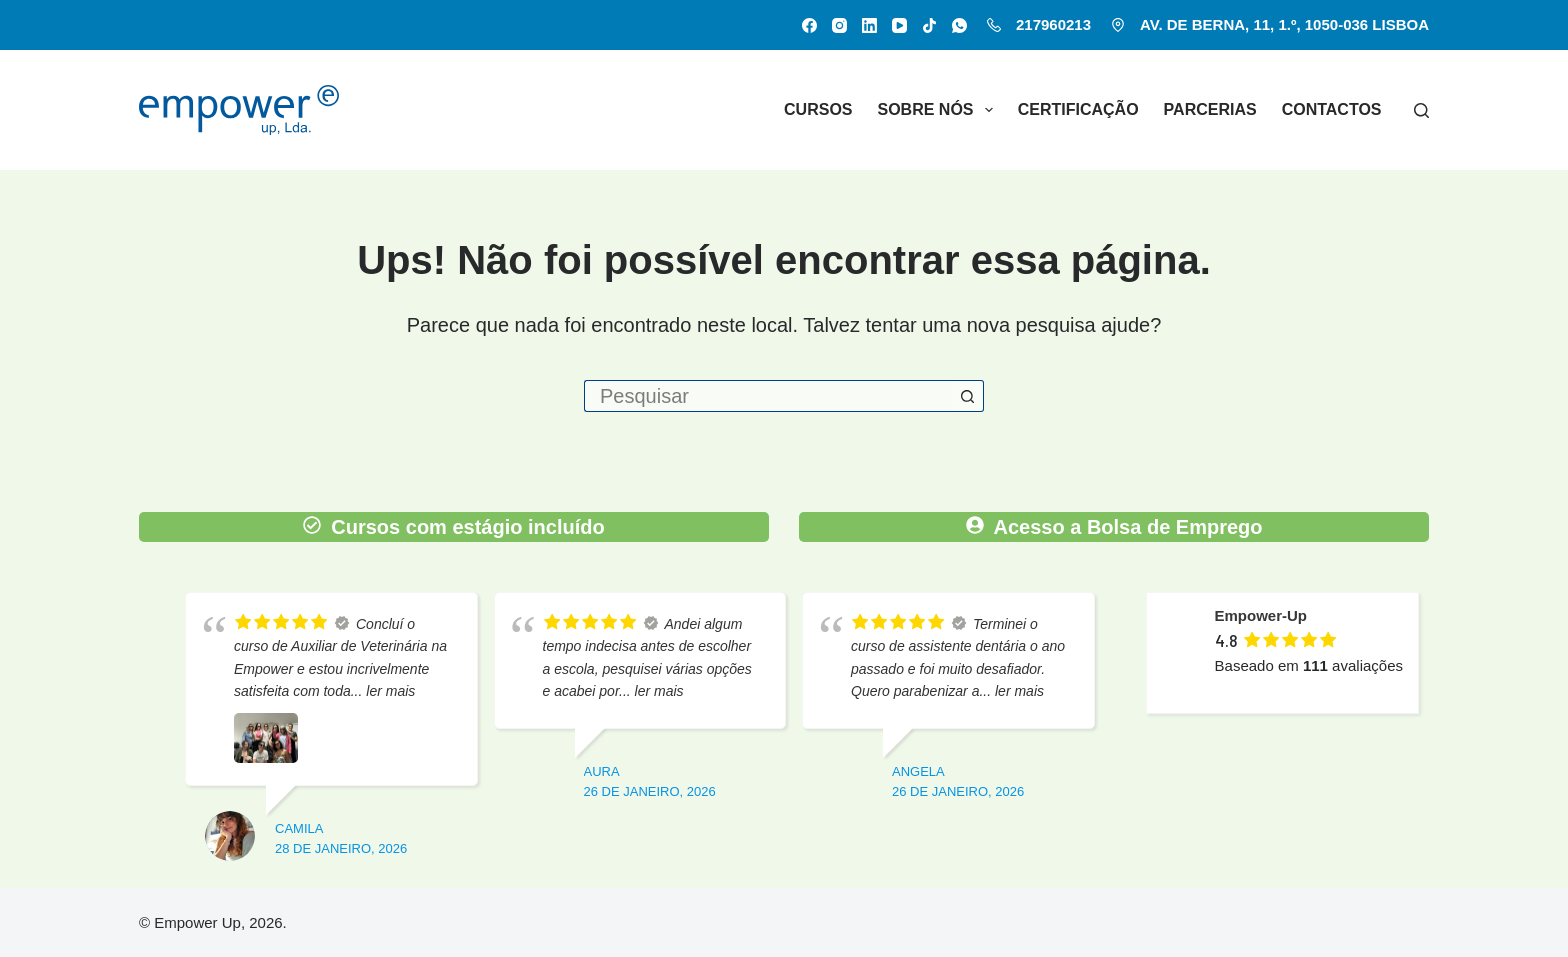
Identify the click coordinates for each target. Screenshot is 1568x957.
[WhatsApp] (959, 25)
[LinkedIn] (869, 25)
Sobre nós (939, 110)
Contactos (1332, 109)
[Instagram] (839, 25)
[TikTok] (929, 25)
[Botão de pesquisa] (968, 396)
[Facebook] (809, 25)
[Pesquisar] (1421, 110)
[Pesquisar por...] (768, 396)
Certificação (1078, 109)
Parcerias (1210, 109)
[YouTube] (899, 25)
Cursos (818, 109)
